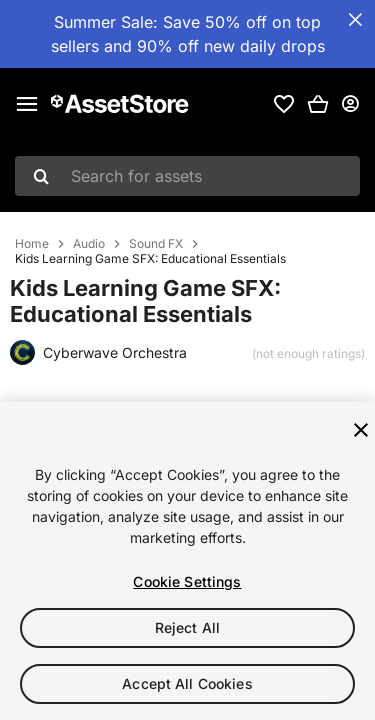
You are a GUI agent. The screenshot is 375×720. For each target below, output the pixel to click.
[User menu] (350, 104)
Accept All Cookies (187, 683)
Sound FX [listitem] (156, 244)
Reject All (187, 627)
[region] (187, 561)
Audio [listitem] (89, 244)
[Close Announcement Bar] (355, 20)
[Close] (361, 430)
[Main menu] (27, 104)
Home (32, 244)
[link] (284, 104)
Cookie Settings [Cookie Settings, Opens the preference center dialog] (187, 581)
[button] (318, 104)
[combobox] (187, 176)
